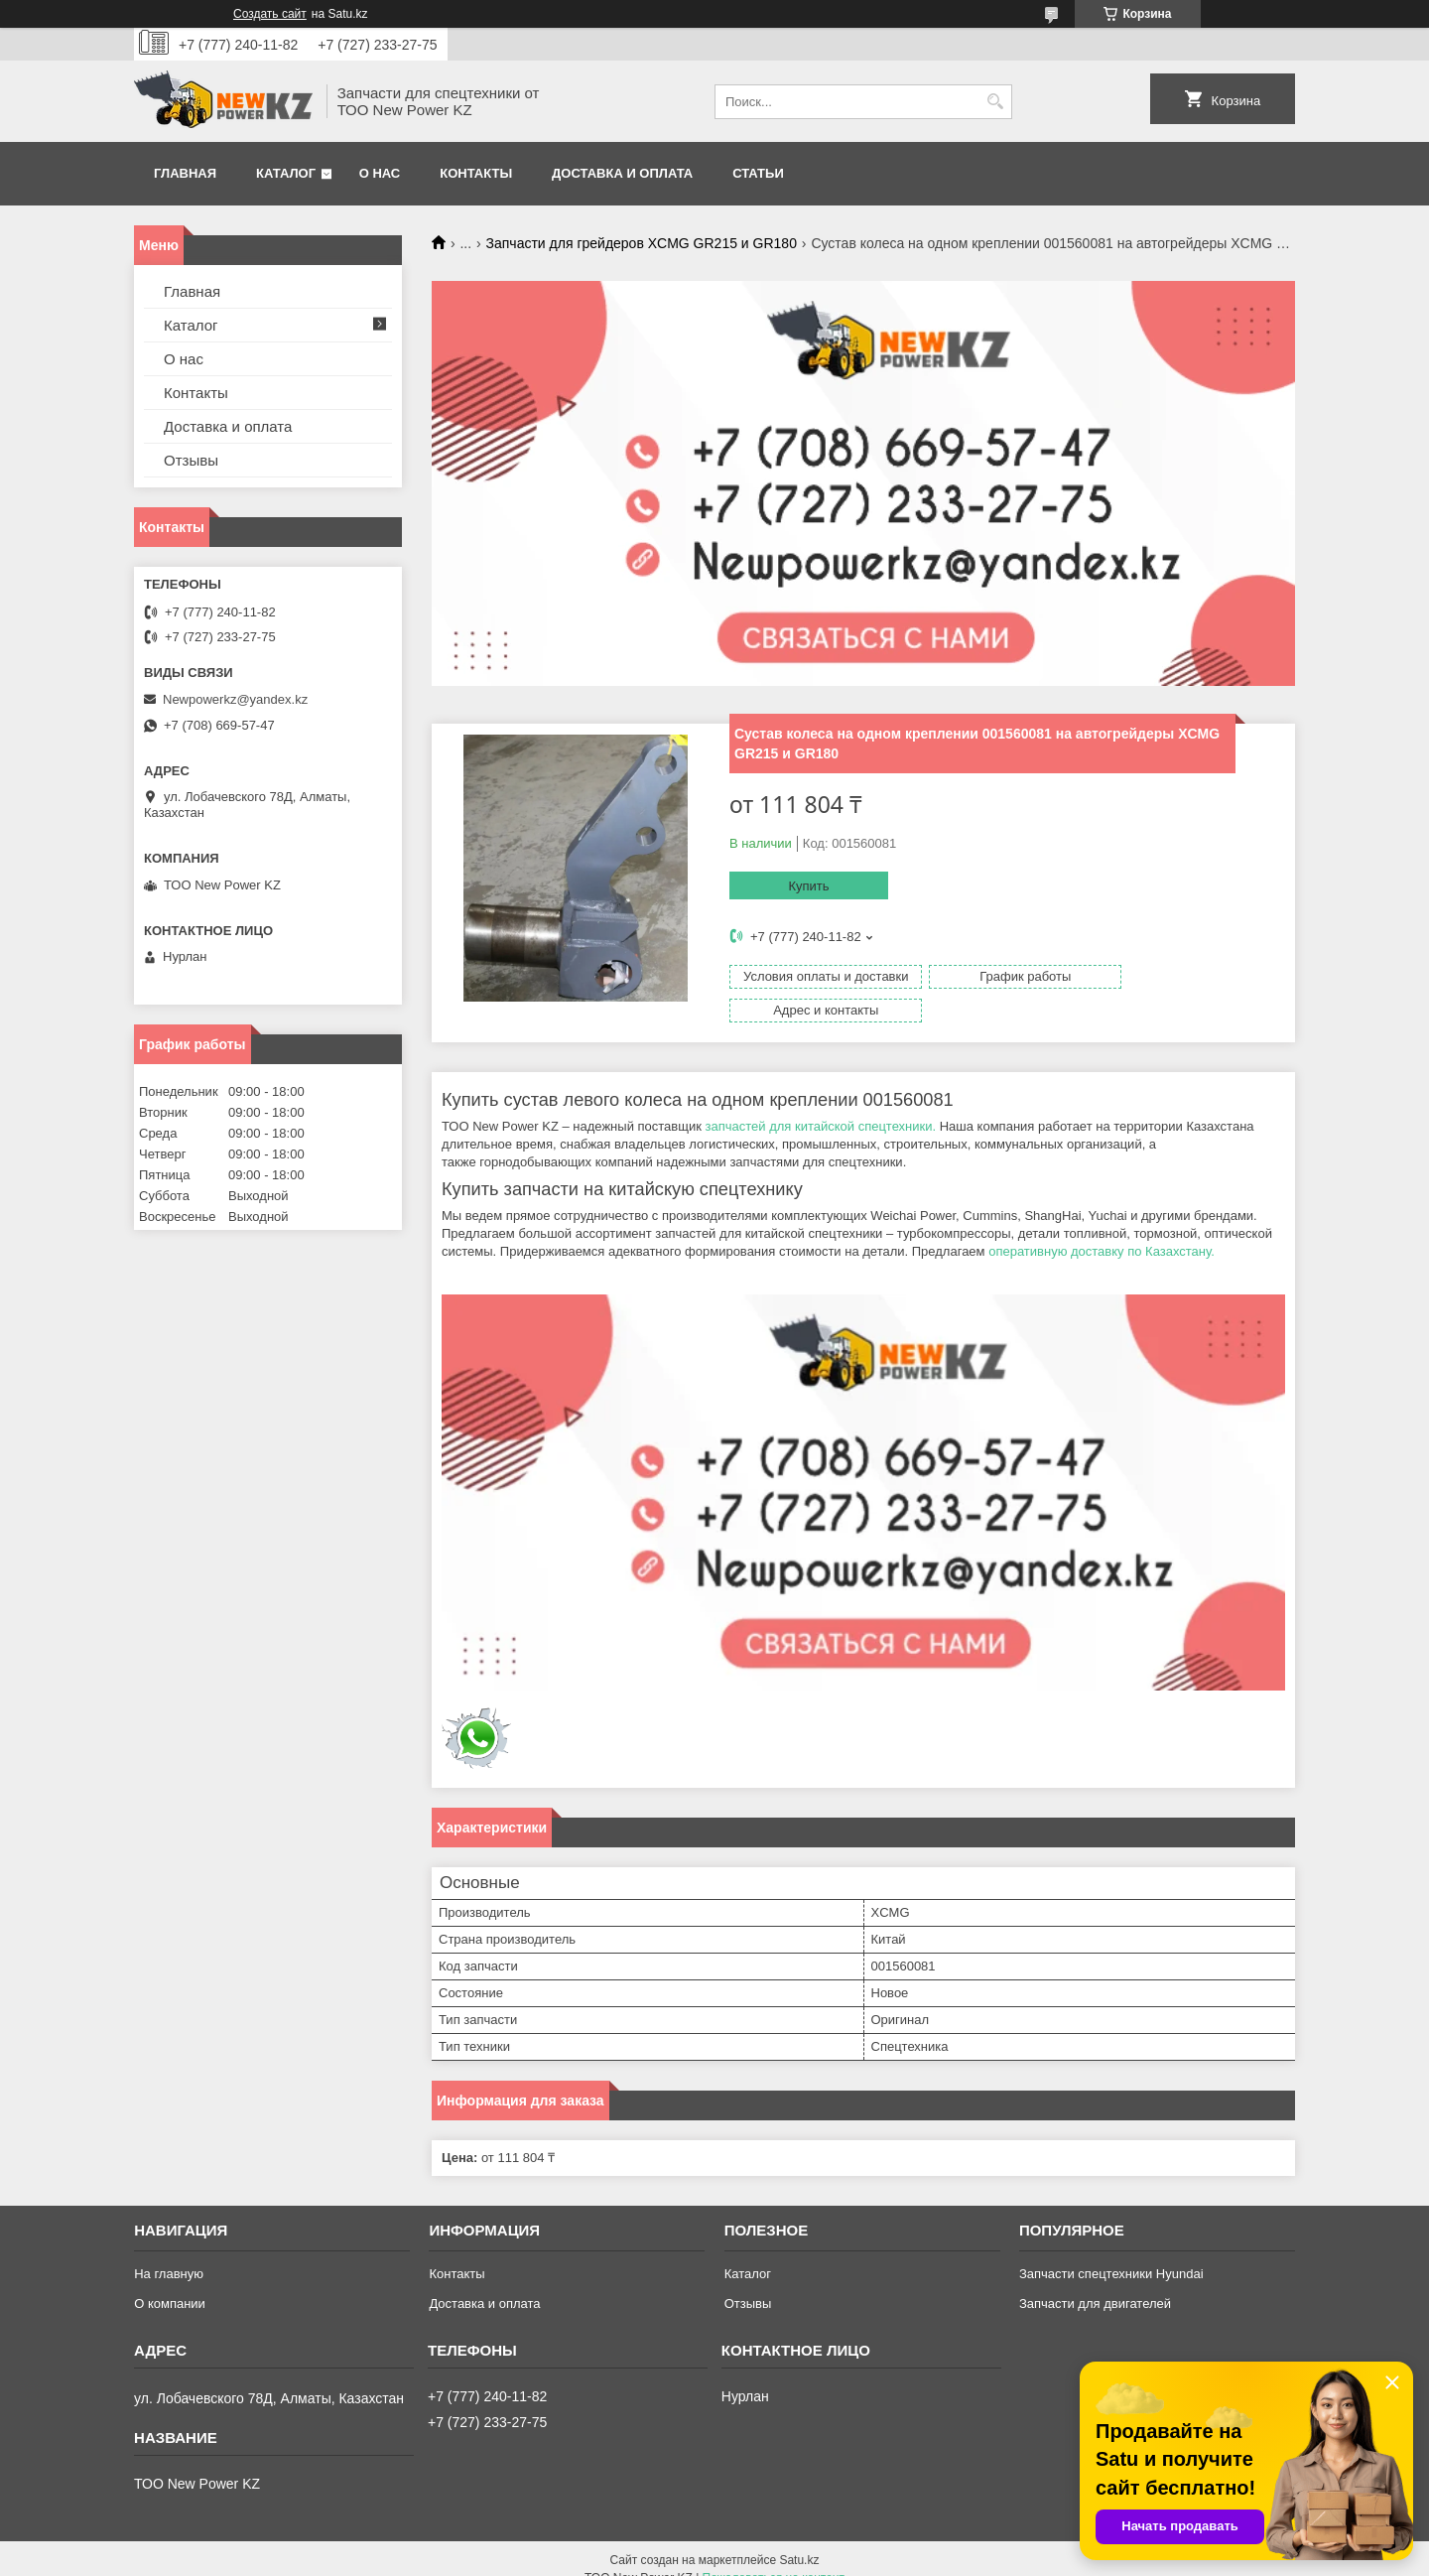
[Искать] (994, 101)
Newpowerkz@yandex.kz (235, 699)
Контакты (476, 173)
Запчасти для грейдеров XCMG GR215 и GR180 (641, 243)
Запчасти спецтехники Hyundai (1111, 2252)
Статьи (758, 173)
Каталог (286, 173)
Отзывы (191, 460)
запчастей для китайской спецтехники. (820, 1105)
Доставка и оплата (622, 173)
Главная (185, 173)
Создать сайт (270, 14)
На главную (168, 2252)
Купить (808, 886)
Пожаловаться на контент (773, 2557)
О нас (380, 173)
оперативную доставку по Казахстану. (1103, 1230)
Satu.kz (799, 2539)
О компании (169, 2282)
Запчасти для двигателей (1095, 2282)
